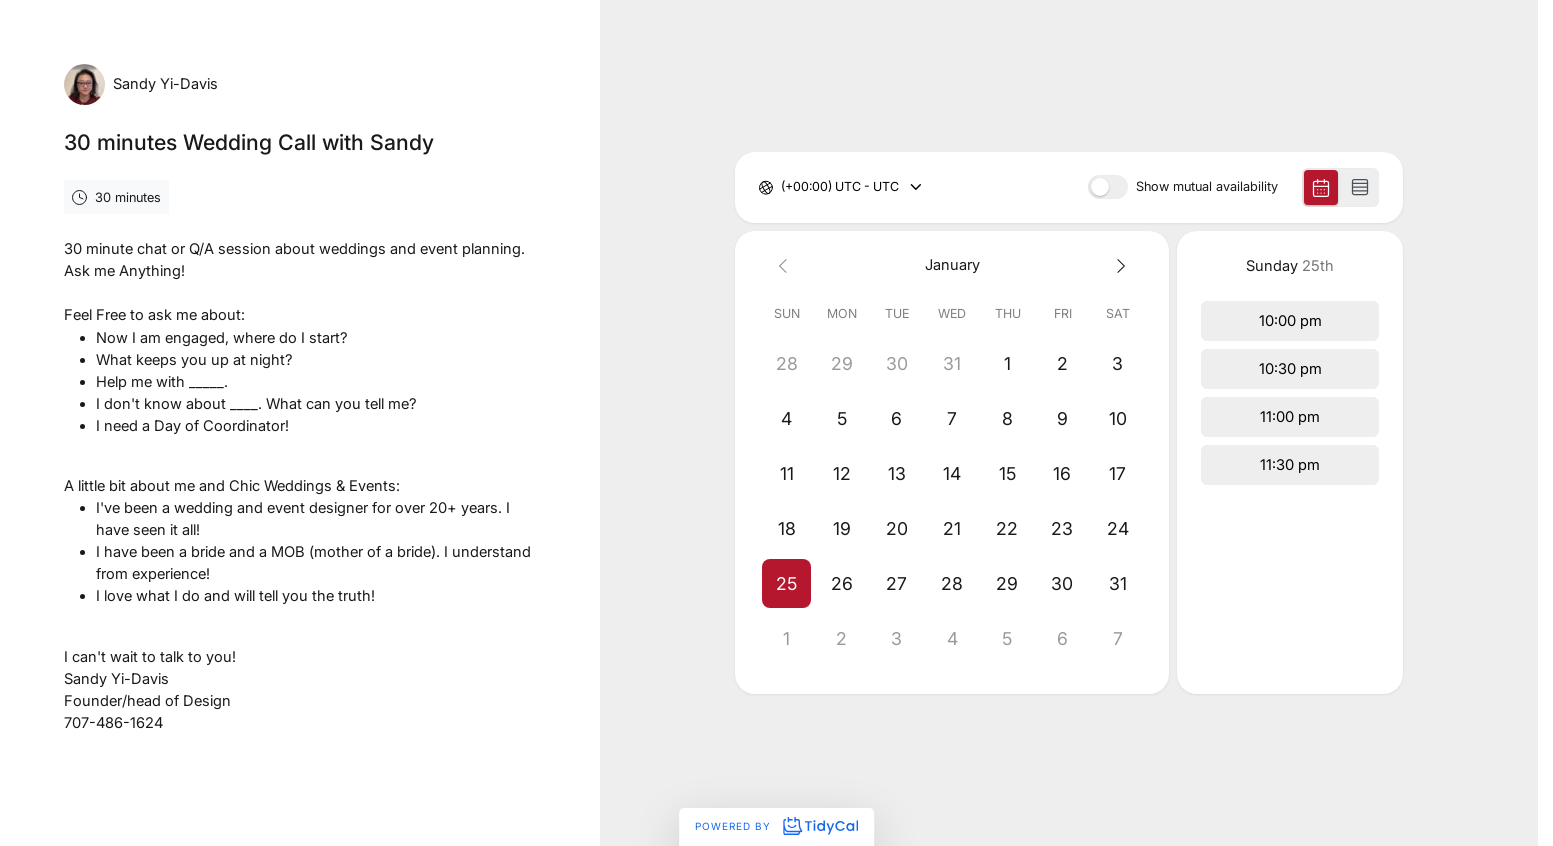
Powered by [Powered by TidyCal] (776, 826)
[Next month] (1117, 265)
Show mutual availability (1207, 187)
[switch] (1108, 187)
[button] (786, 583)
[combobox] (782, 187)
